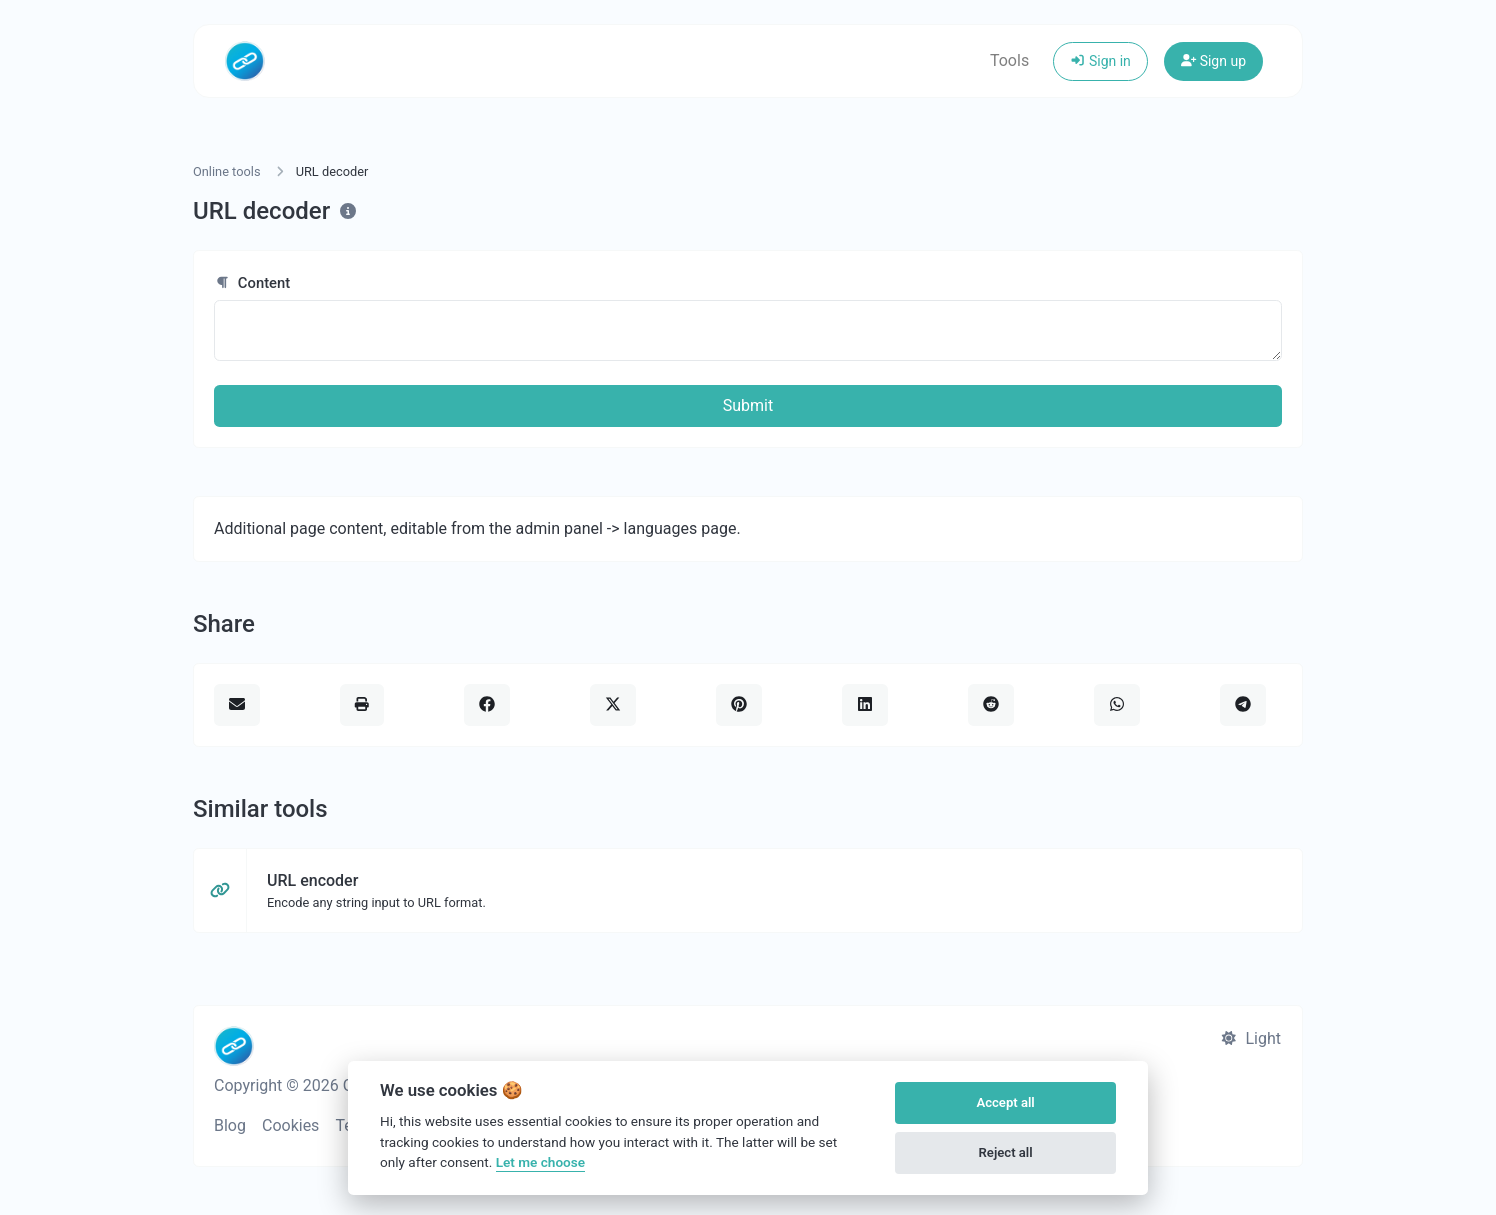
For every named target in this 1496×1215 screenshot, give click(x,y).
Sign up (1213, 61)
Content (252, 283)
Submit (748, 405)
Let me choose (540, 1162)
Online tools (227, 171)
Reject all (1006, 1152)
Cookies (290, 1125)
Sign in (1100, 61)
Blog (230, 1125)
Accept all (1005, 1102)
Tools (1009, 60)
